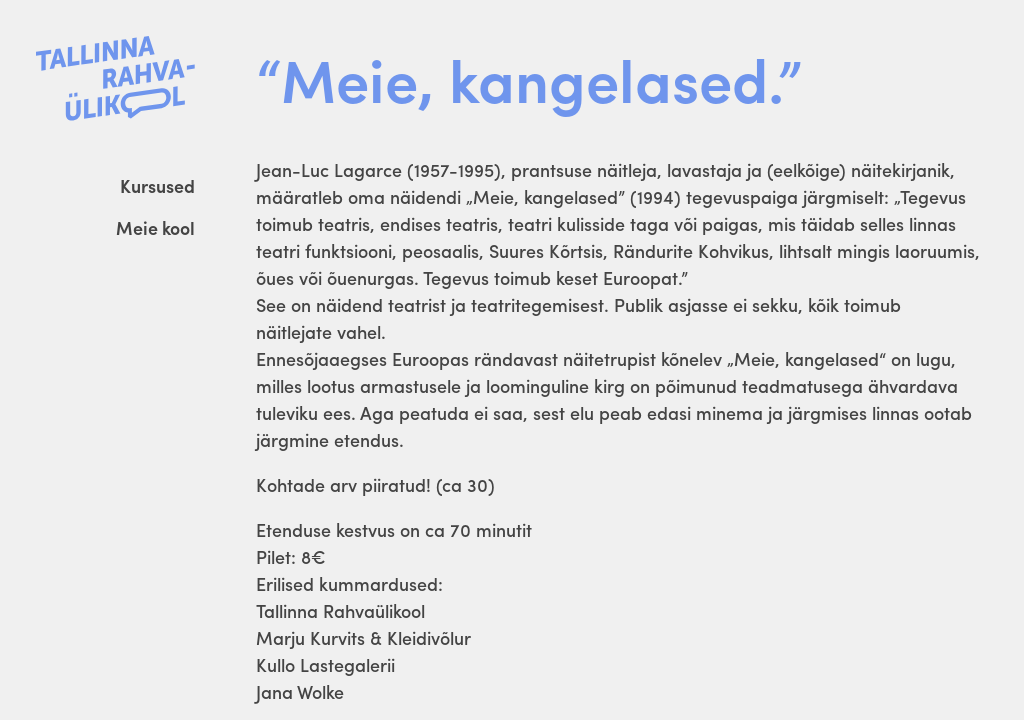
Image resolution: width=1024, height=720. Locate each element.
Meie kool (155, 227)
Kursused (157, 185)
